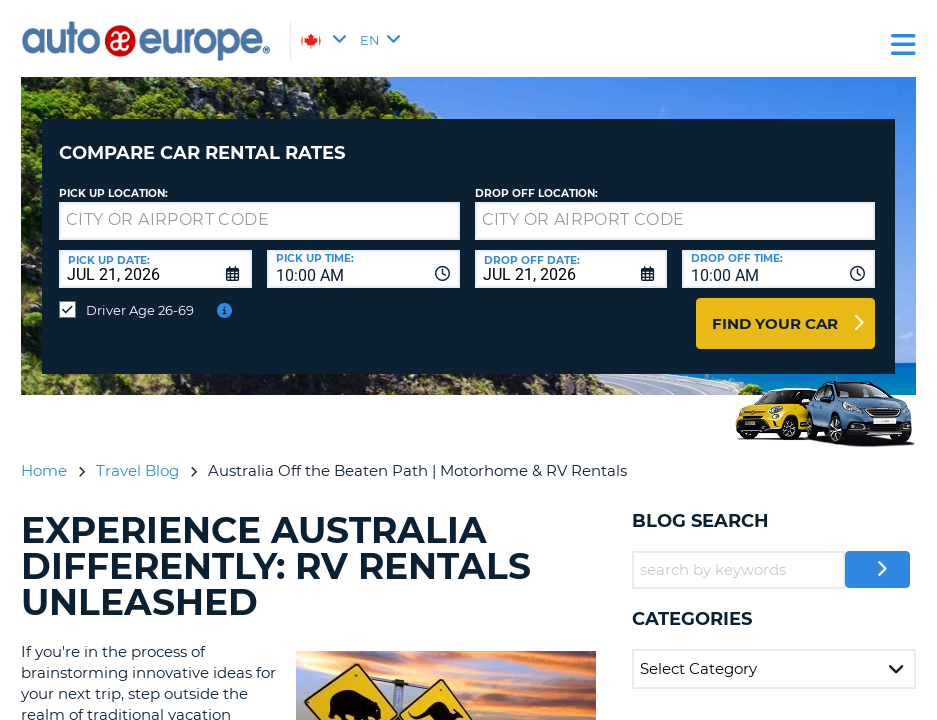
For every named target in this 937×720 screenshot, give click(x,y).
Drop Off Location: (536, 178)
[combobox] (363, 254)
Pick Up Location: (113, 178)
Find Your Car (775, 308)
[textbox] (259, 206)
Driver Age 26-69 (140, 295)
